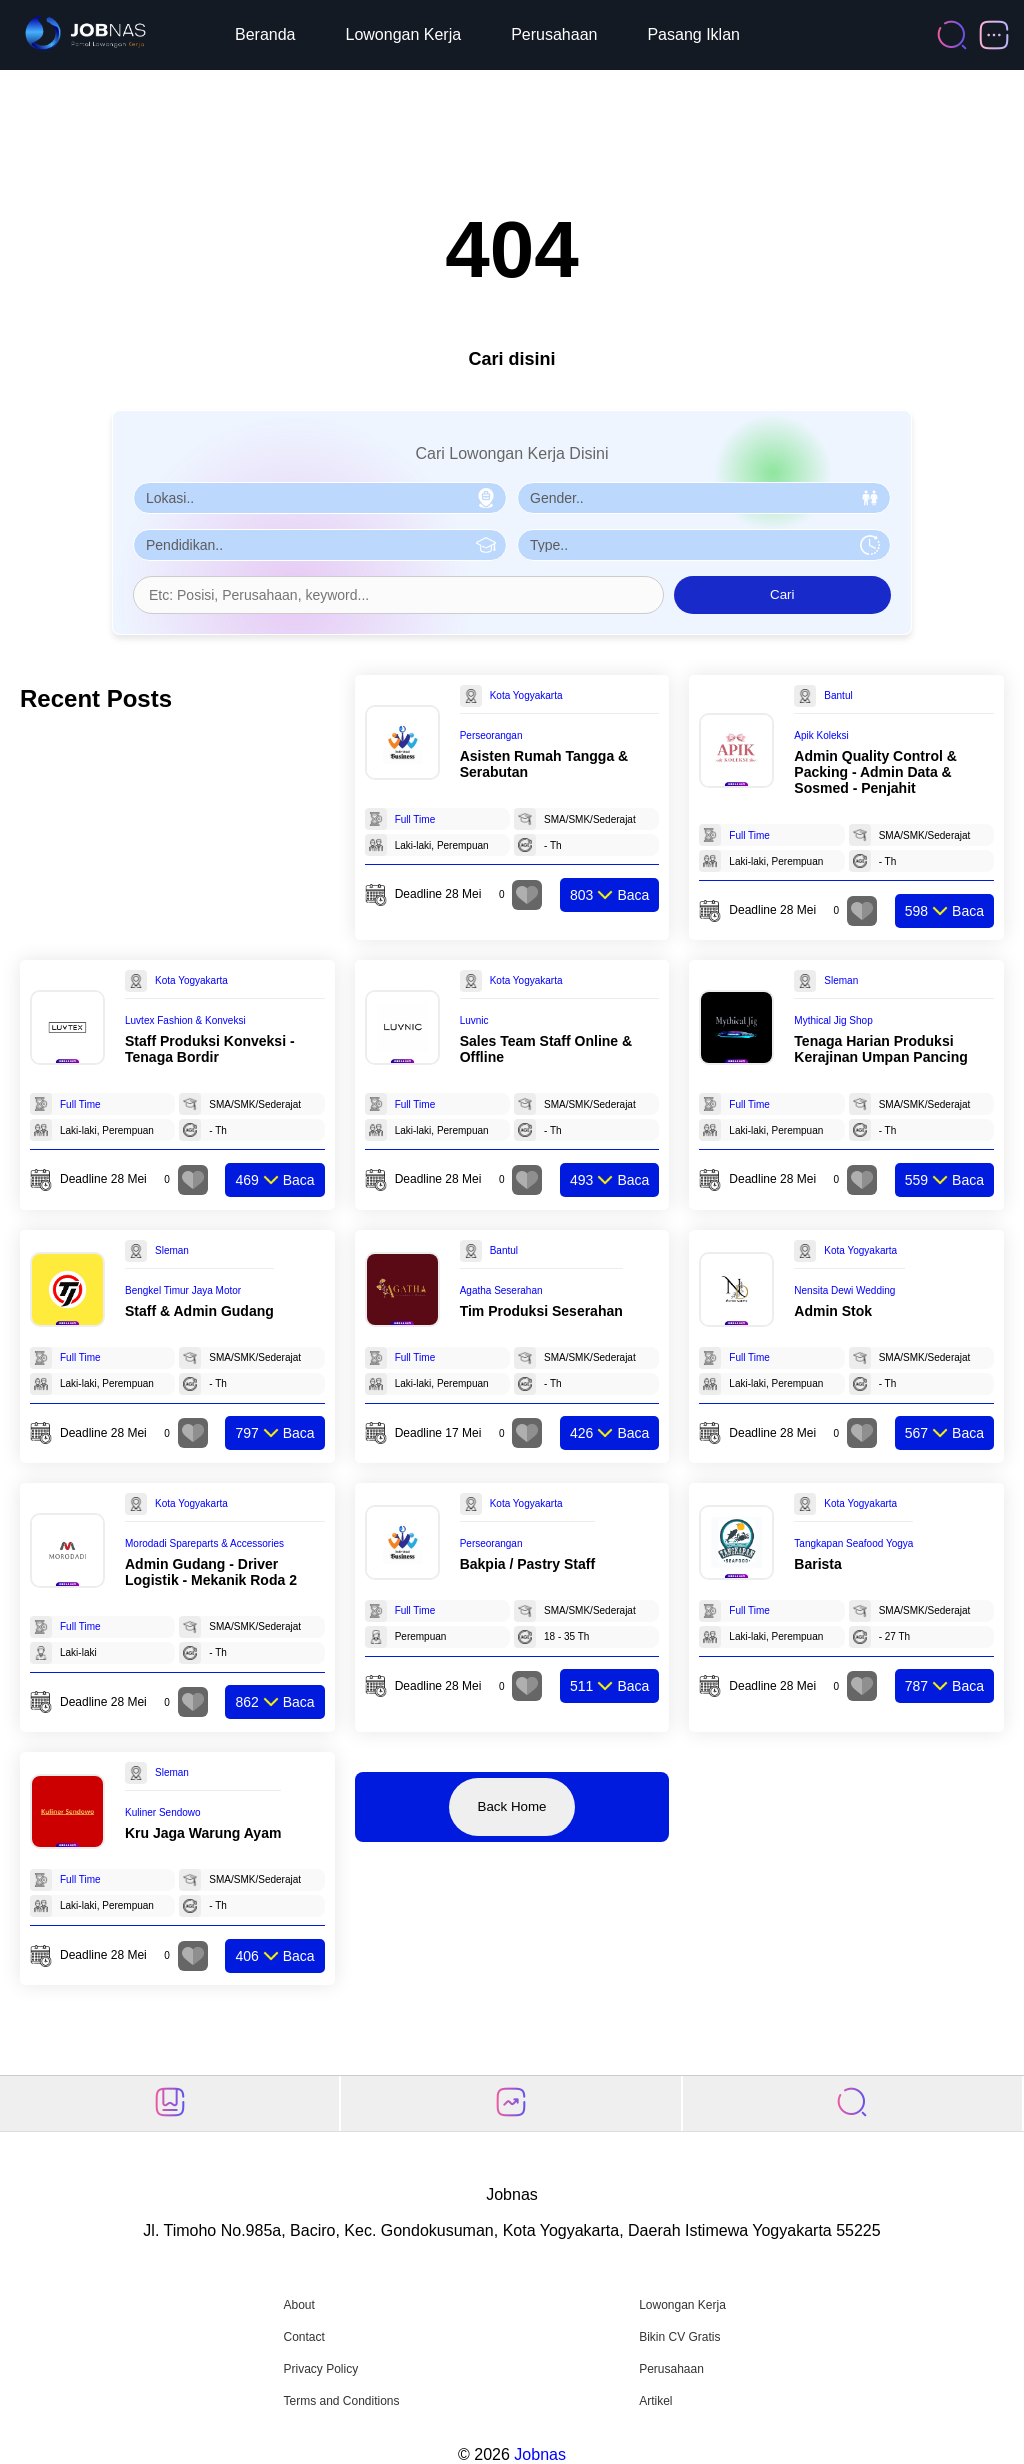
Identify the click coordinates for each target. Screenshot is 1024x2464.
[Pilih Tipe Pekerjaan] (704, 545)
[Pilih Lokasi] (320, 498)
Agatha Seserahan (501, 1290)
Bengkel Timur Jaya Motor (183, 1290)
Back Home (512, 1806)
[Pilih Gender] (704, 498)
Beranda (265, 34)
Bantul (838, 695)
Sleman (841, 980)
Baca (609, 895)
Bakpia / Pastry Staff (527, 1564)
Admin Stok (833, 1311)
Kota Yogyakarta (526, 695)
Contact (303, 2337)
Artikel (655, 2401)
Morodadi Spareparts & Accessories (204, 1543)
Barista (817, 1564)
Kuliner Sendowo (163, 1812)
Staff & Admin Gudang (199, 1311)
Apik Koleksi (821, 735)
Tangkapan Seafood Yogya (853, 1543)
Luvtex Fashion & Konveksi (185, 1020)
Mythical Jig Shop (833, 1020)
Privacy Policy (320, 2369)
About (298, 2305)
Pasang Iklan (693, 34)
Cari (782, 594)
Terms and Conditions (341, 2401)
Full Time (415, 819)
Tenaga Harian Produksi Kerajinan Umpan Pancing (880, 1049)
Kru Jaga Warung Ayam (203, 1833)
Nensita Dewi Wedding (844, 1290)
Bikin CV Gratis (679, 2337)
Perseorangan (491, 735)
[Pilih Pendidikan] (320, 545)
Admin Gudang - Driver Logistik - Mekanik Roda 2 (211, 1572)
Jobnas (540, 2454)
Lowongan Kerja (404, 34)
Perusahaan (554, 34)
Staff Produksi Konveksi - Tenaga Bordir (210, 1049)
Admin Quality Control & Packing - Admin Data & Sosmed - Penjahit (875, 772)
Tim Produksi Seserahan (541, 1311)
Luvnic (474, 1020)
